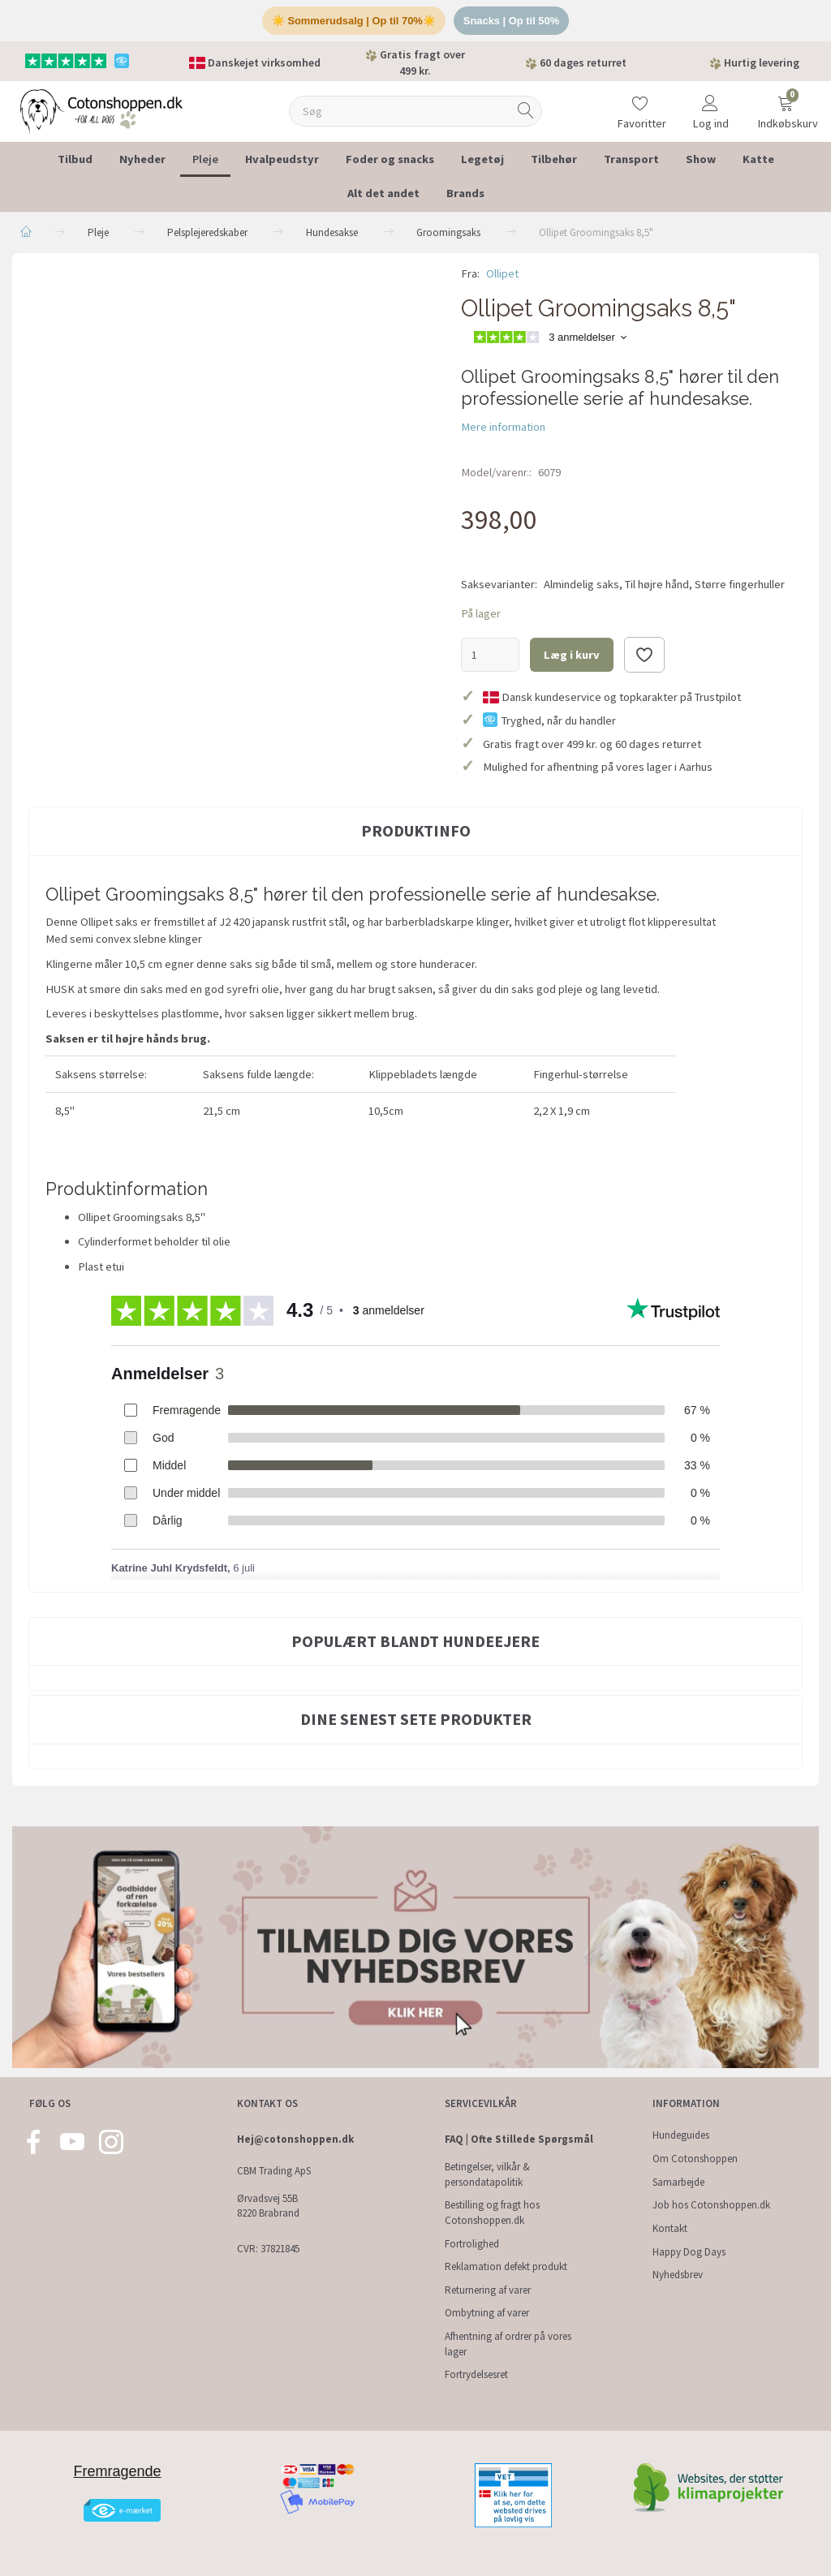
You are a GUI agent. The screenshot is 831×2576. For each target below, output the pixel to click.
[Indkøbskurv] (785, 101)
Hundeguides (680, 2135)
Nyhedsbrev (677, 2274)
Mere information (503, 426)
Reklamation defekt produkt (506, 2266)
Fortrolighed (472, 2244)
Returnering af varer (488, 2290)
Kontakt (669, 2228)
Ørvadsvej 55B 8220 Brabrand (268, 2206)
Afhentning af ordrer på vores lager (508, 2344)
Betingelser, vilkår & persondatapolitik (487, 2174)
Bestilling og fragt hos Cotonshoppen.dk (492, 2212)
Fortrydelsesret (476, 2374)
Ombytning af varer (487, 2313)
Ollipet (502, 273)
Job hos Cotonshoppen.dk (711, 2205)
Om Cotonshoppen (695, 2158)
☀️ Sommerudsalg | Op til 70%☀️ (353, 21)
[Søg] (526, 111)
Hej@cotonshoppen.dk (295, 2139)
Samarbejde (678, 2182)
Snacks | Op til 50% (511, 21)
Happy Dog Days (689, 2252)
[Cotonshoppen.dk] (101, 110)
